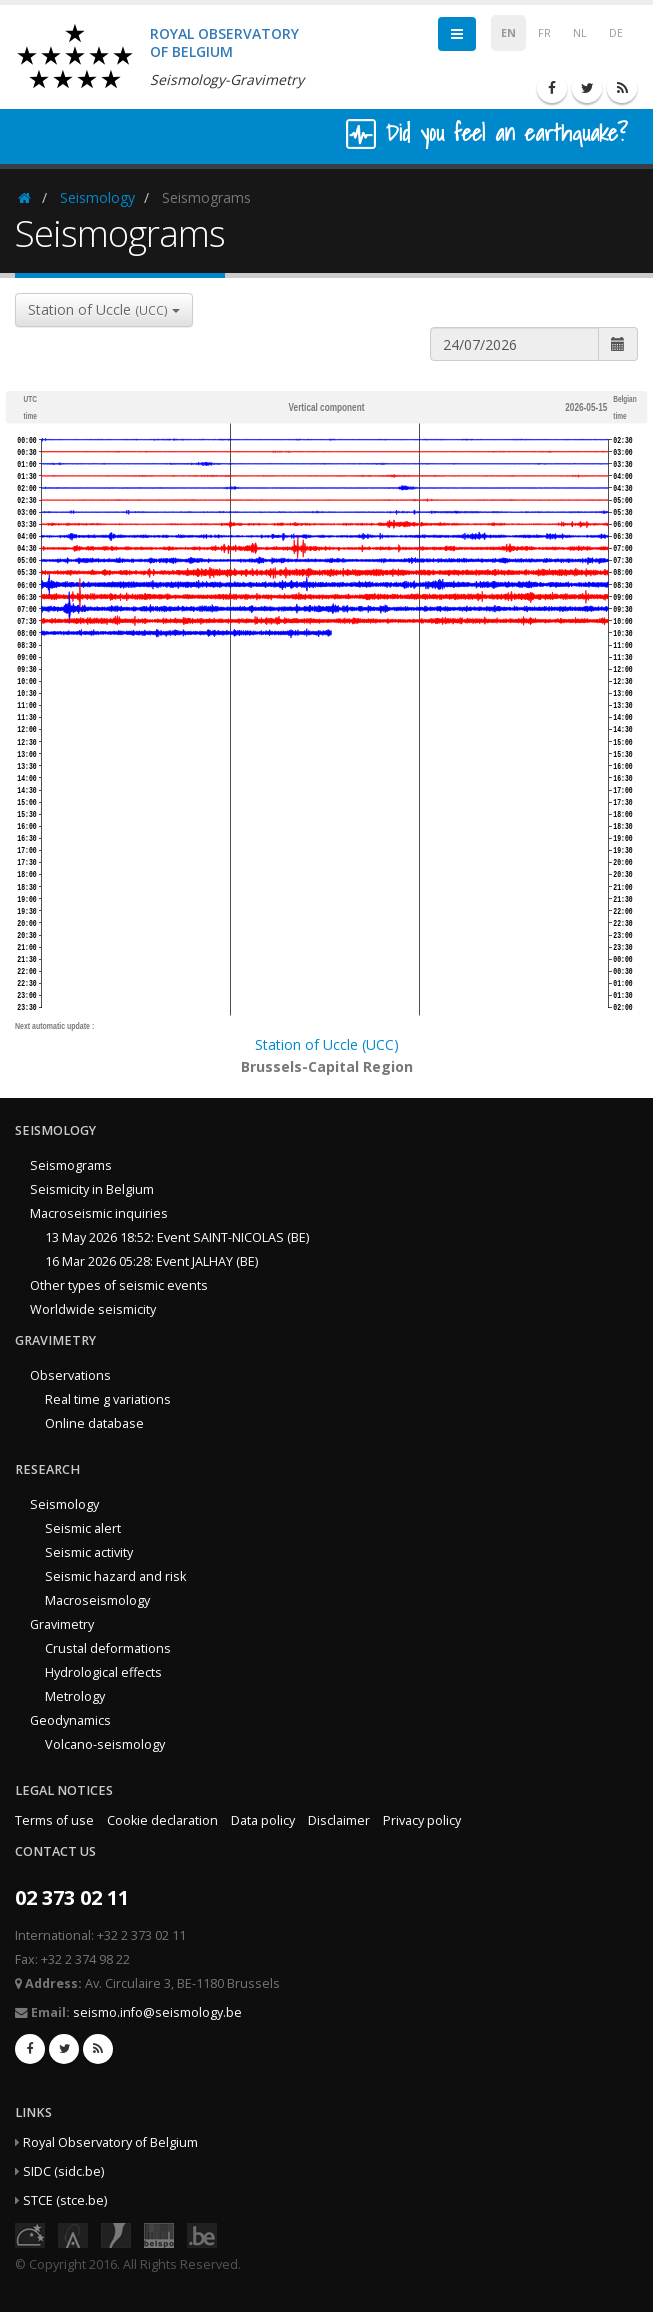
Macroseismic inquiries (99, 1213)
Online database (94, 1423)
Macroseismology (97, 1600)
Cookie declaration (162, 1820)
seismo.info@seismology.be (157, 2012)
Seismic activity (89, 1552)
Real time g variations (108, 1399)
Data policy (263, 1820)
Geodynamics (70, 1720)
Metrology (75, 1696)
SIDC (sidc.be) (63, 2171)
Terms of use (54, 1820)
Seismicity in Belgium (92, 1189)
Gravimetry (62, 1624)
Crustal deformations (108, 1648)
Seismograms (71, 1165)
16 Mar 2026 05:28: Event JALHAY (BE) (151, 1261)
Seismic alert (83, 1528)
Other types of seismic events (119, 1285)
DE (616, 33)
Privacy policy (422, 1820)
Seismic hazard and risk (115, 1576)
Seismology (97, 197)
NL (580, 33)
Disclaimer (339, 1820)
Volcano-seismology (105, 1744)
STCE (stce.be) (65, 2200)
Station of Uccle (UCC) (327, 1044)
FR (544, 33)
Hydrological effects (103, 1672)
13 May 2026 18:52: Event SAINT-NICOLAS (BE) (177, 1237)
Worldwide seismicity (93, 1309)
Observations (70, 1375)
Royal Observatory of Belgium (110, 2142)
